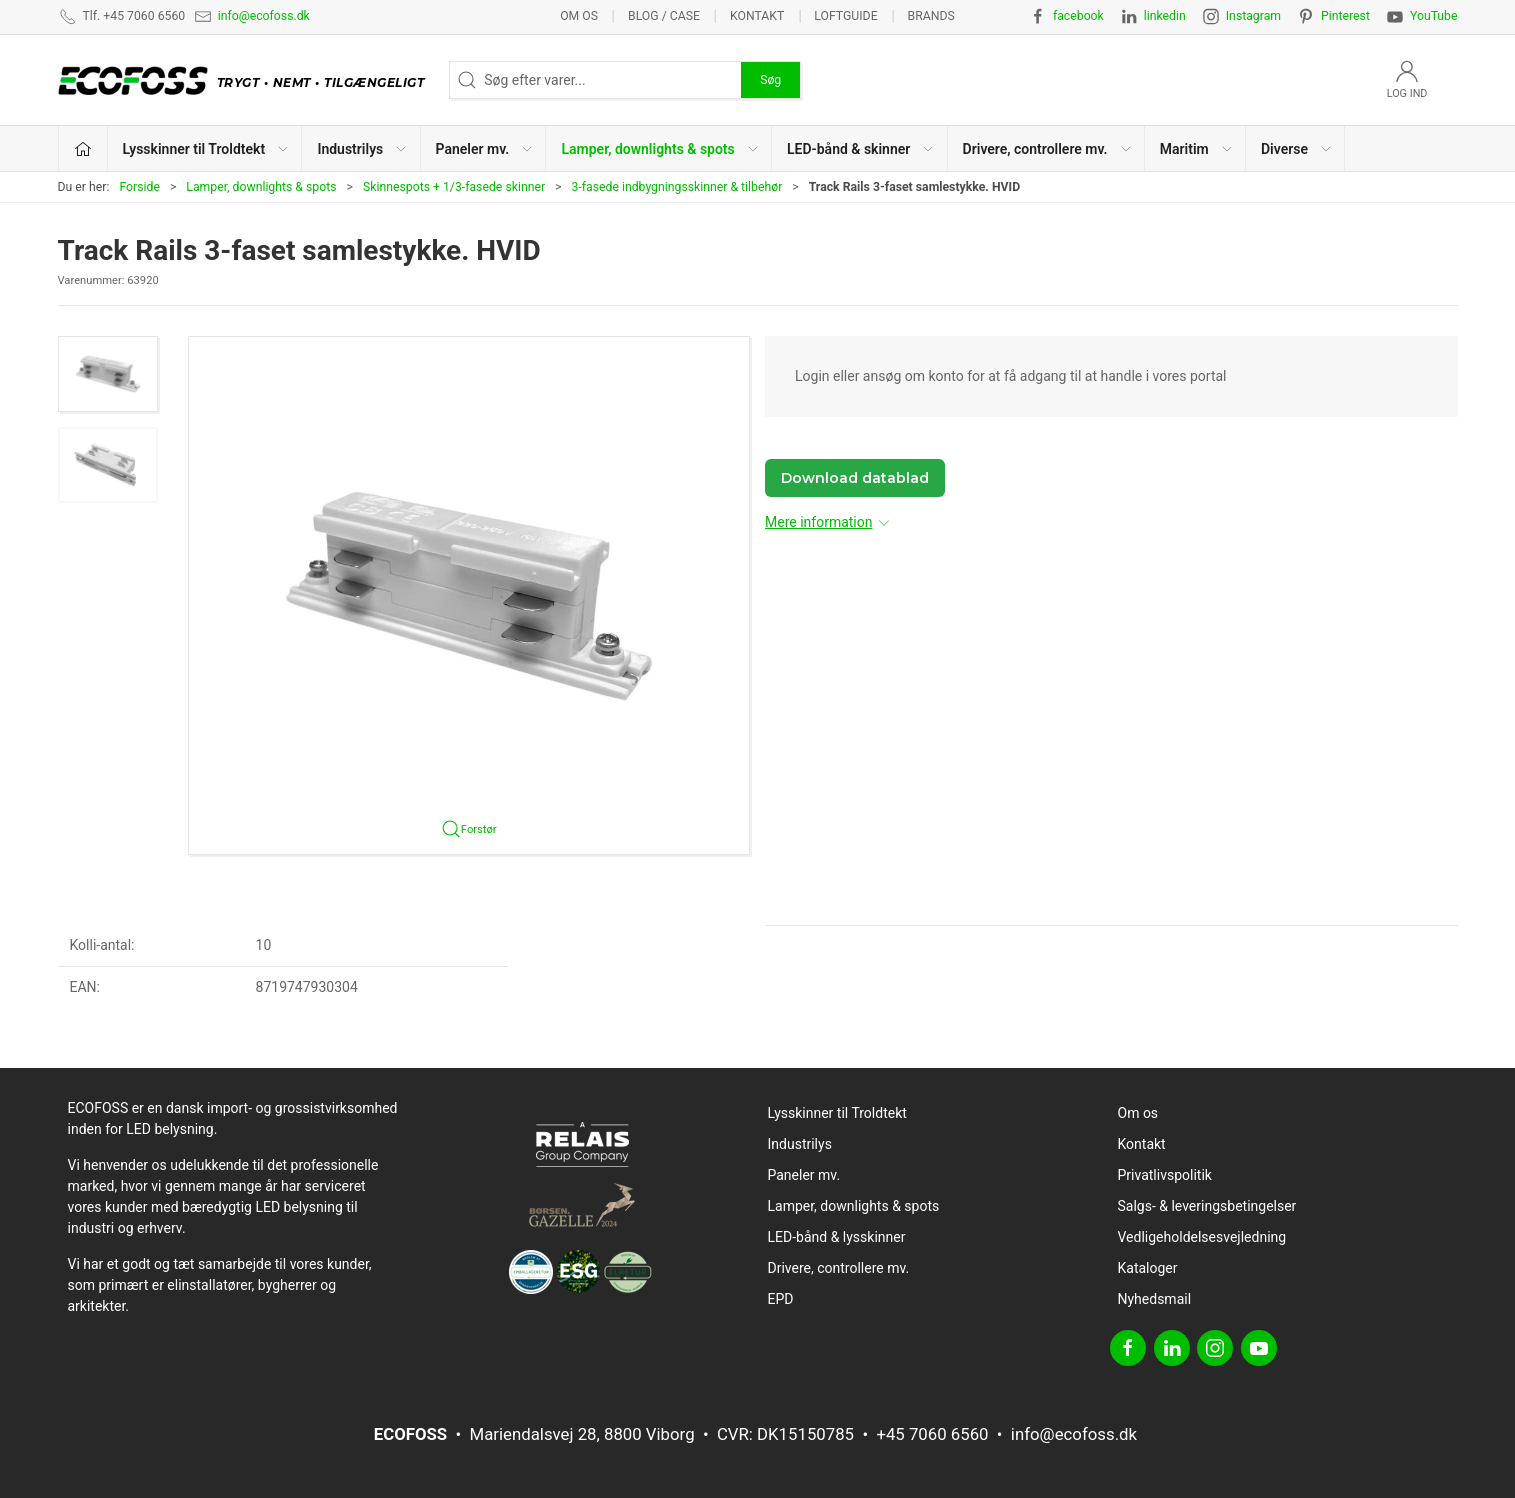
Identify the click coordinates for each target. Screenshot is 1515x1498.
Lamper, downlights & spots (261, 187)
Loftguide (845, 16)
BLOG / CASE (664, 16)
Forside (139, 187)
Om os (579, 16)
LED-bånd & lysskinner (837, 1237)
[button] (108, 374)
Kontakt (757, 16)
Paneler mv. (804, 1175)
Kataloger (1148, 1268)
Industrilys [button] (362, 149)
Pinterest (1345, 16)
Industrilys (800, 1144)
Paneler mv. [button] (485, 149)
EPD (781, 1299)
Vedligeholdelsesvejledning (1202, 1237)
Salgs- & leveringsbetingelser (1207, 1206)
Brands (931, 16)
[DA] (246, 80)
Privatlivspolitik (1165, 1175)
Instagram (1253, 16)
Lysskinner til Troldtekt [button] (207, 149)
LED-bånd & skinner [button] (861, 149)
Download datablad (855, 478)
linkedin (1165, 16)
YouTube (1434, 16)
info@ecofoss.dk (264, 16)
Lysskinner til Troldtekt (837, 1113)
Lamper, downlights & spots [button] (660, 149)
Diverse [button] (1297, 149)
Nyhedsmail (1155, 1299)
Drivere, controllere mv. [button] (1048, 149)
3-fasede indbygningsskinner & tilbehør (676, 187)
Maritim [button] (1197, 149)
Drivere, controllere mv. (839, 1268)
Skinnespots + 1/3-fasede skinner (454, 187)
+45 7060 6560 (932, 1434)
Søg (770, 80)
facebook (1078, 16)
